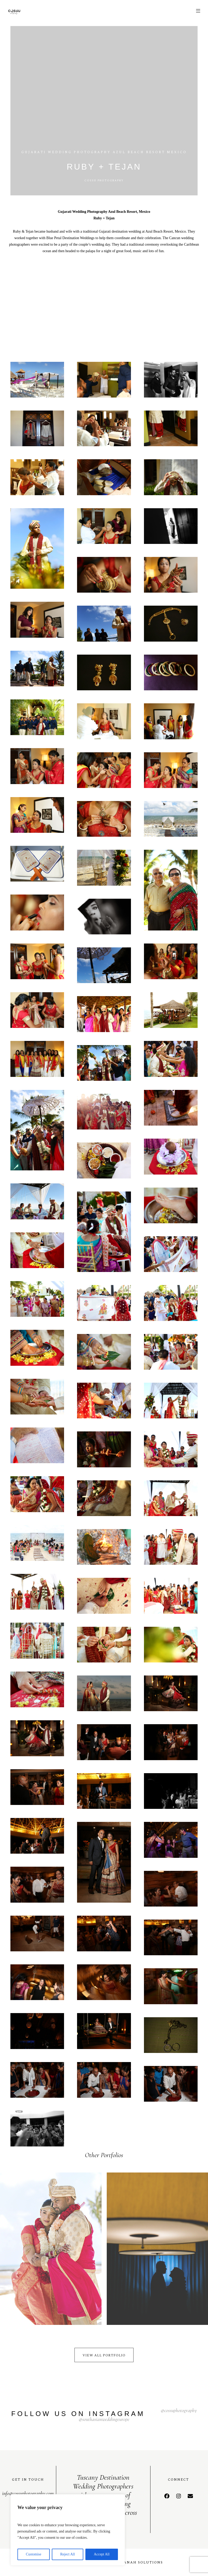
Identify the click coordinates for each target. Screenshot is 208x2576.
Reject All (67, 2554)
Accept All (101, 2554)
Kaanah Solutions (140, 2562)
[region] (67, 2530)
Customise (33, 2554)
